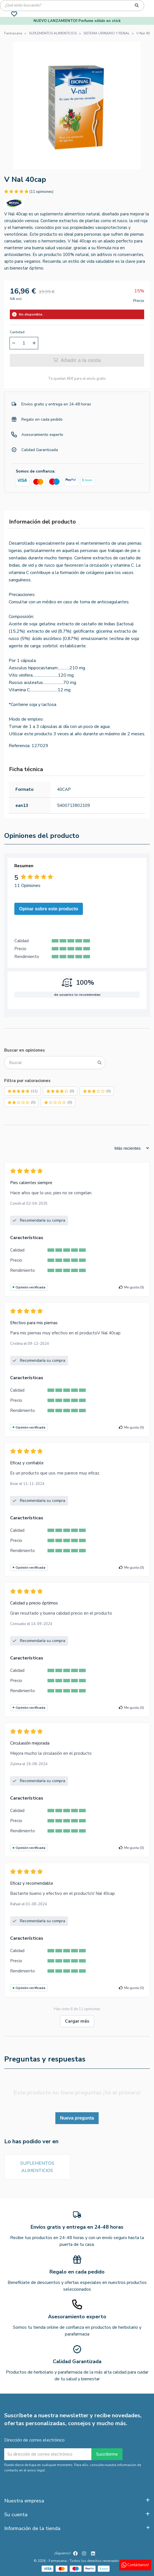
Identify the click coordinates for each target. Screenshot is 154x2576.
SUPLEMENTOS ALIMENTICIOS (37, 2167)
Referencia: (19, 746)
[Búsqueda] (72, 5)
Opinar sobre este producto (48, 908)
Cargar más (77, 2021)
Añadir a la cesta (77, 360)
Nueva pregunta (77, 2118)
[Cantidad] (23, 343)
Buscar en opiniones (24, 1050)
